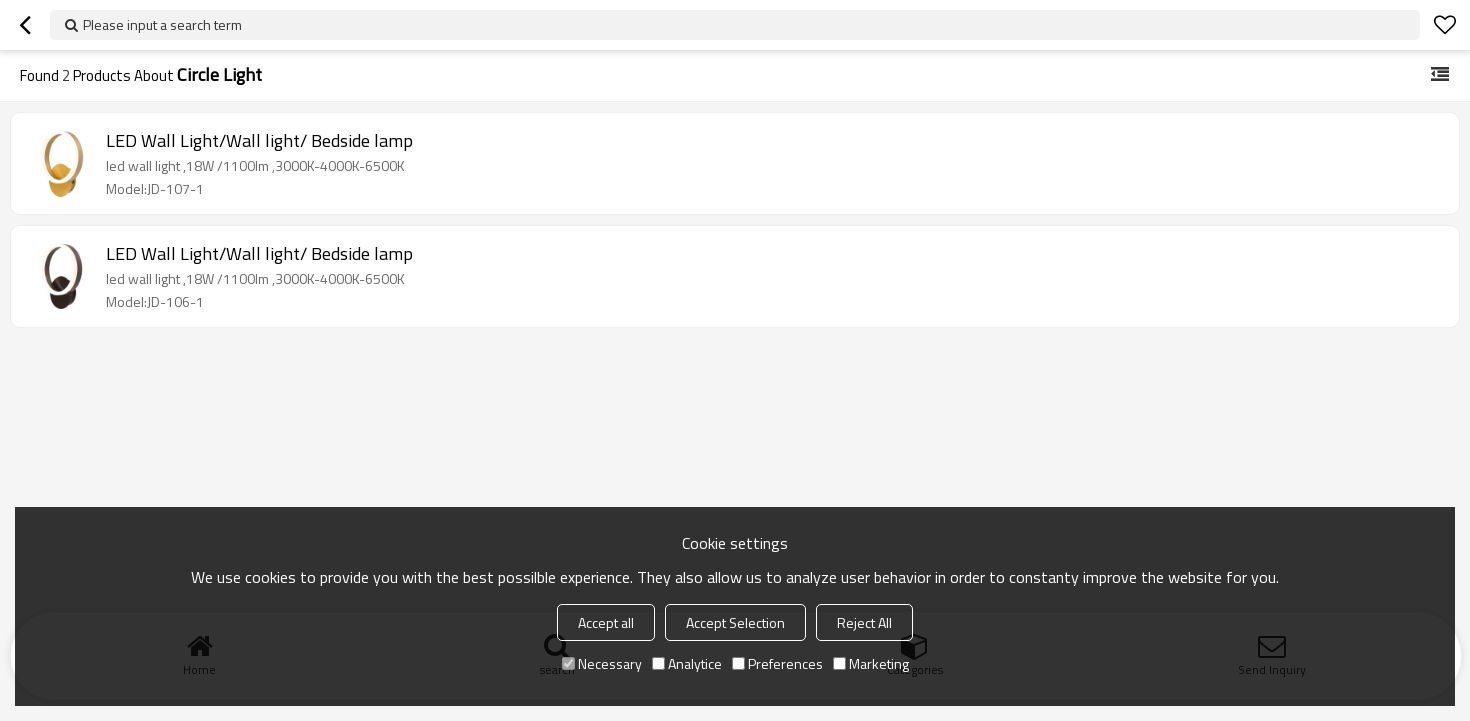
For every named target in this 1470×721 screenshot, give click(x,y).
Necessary (602, 663)
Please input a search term (162, 24)
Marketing (871, 663)
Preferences (777, 663)
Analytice (687, 663)
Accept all (606, 622)
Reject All (864, 622)
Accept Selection (735, 622)
